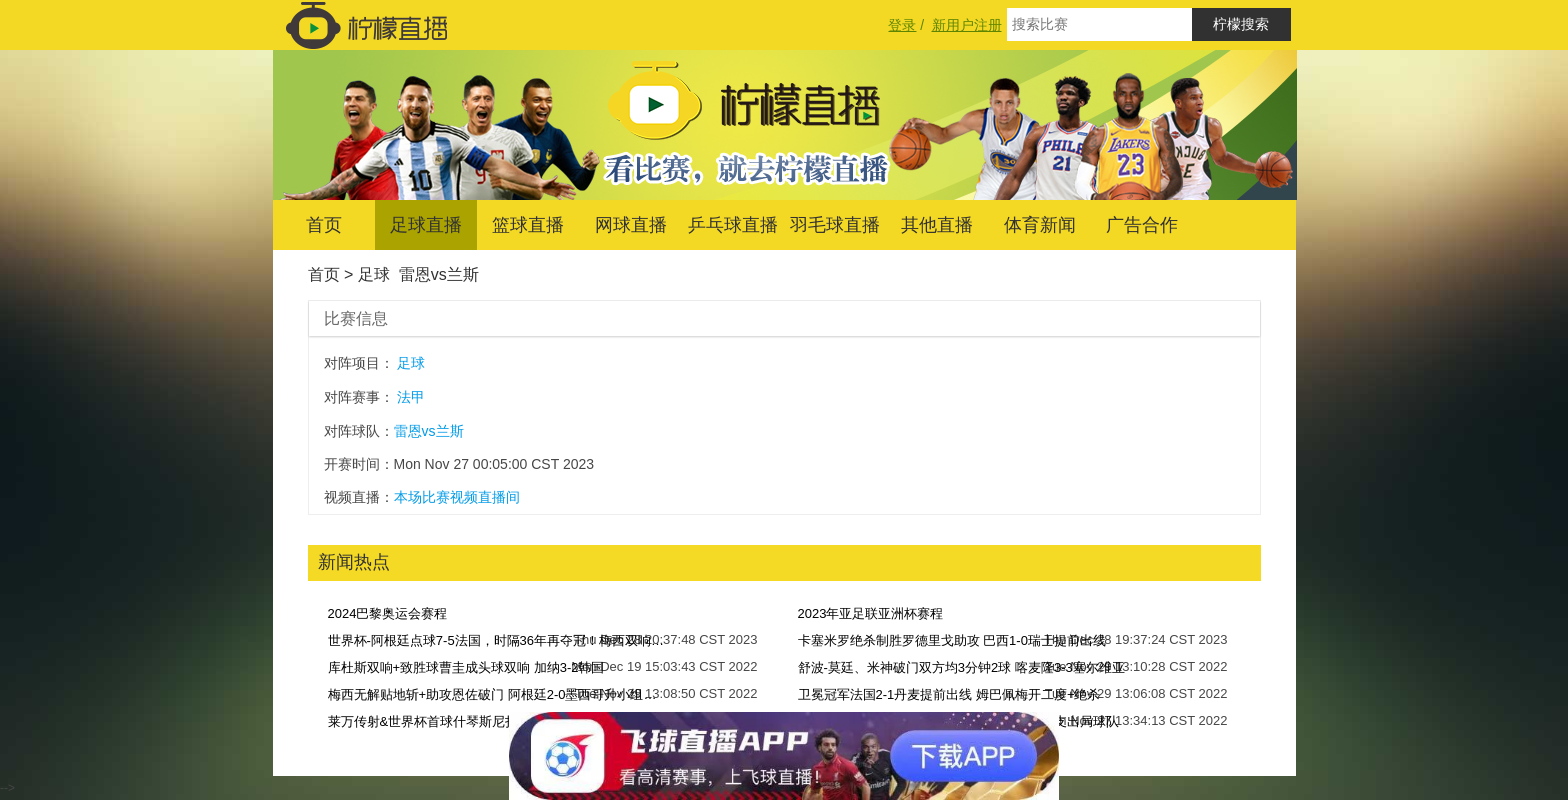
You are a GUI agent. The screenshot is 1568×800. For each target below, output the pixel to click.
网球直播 (631, 225)
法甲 (411, 397)
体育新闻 (1040, 225)
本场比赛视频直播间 (457, 497)
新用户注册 (967, 25)
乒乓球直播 (733, 225)
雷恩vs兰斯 (439, 274)
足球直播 (426, 225)
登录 (902, 25)
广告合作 (1142, 225)
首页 (324, 225)
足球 (374, 274)
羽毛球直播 (835, 225)
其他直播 (937, 225)
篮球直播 (528, 225)
